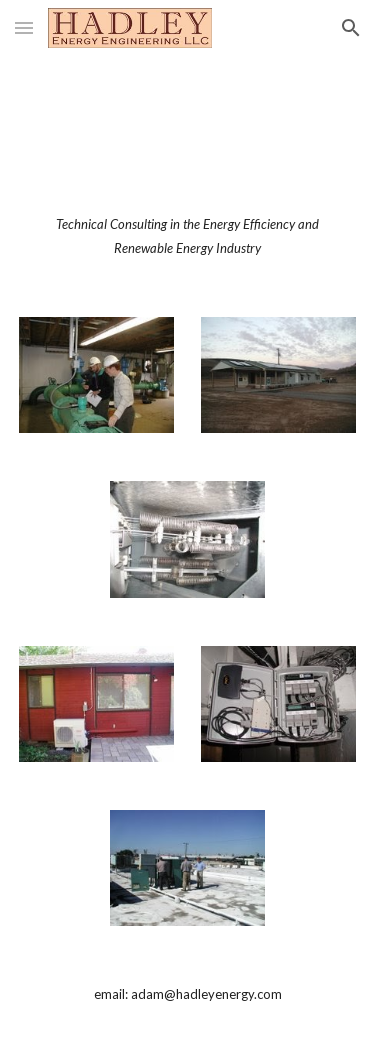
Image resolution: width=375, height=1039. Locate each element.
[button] (24, 27)
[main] (188, 236)
